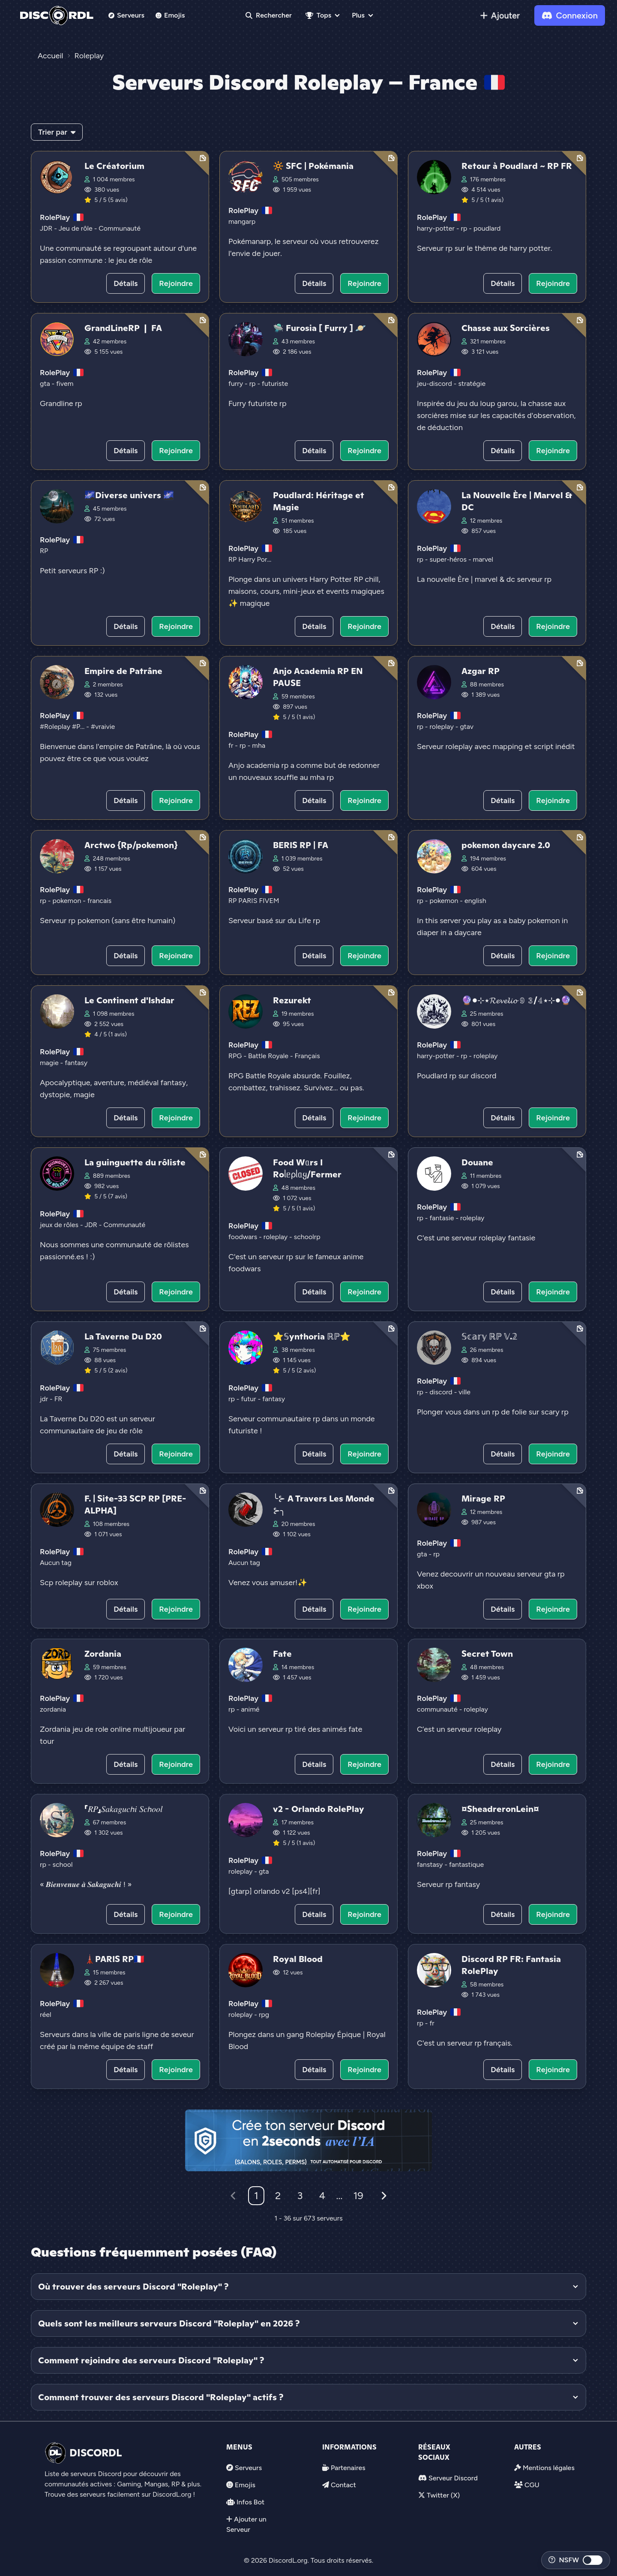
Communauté (120, 228)
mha (258, 745)
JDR (47, 228)
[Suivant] (384, 2196)
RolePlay (55, 217)
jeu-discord (435, 383)
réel (45, 2014)
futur (249, 1399)
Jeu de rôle (76, 228)
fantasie (442, 1218)
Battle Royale (269, 1056)
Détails (126, 283)
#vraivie (103, 726)
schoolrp (307, 1237)
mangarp (241, 221)
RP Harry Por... (249, 559)
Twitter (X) (443, 2495)
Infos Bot (250, 2502)
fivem (64, 383)
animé (250, 1709)
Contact (343, 2485)
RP (44, 551)
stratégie (471, 383)
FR (58, 1399)
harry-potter (436, 228)
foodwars (243, 1237)
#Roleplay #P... (63, 726)
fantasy (76, 1063)
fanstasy (430, 1864)
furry (236, 383)
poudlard (487, 228)
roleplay (442, 726)
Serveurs (126, 15)
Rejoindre (176, 283)
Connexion (570, 15)
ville (464, 1392)
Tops (318, 15)
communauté (438, 1709)
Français (307, 1056)
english (475, 901)
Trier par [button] (56, 132)
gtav (466, 726)
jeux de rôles (60, 1225)
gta (46, 383)
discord (441, 1392)
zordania (53, 1709)
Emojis (170, 15)
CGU (531, 2485)
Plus (358, 15)
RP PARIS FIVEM (253, 901)
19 (358, 2195)
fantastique (466, 1864)
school (62, 1864)
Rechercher (269, 15)
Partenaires (348, 2468)
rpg (264, 2014)
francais (99, 901)
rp (465, 228)
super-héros (448, 559)
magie (50, 1063)
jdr (45, 1399)
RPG (235, 1056)
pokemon (67, 901)
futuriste (275, 383)
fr (231, 745)
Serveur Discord (453, 2478)
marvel (483, 559)
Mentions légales (549, 2468)
